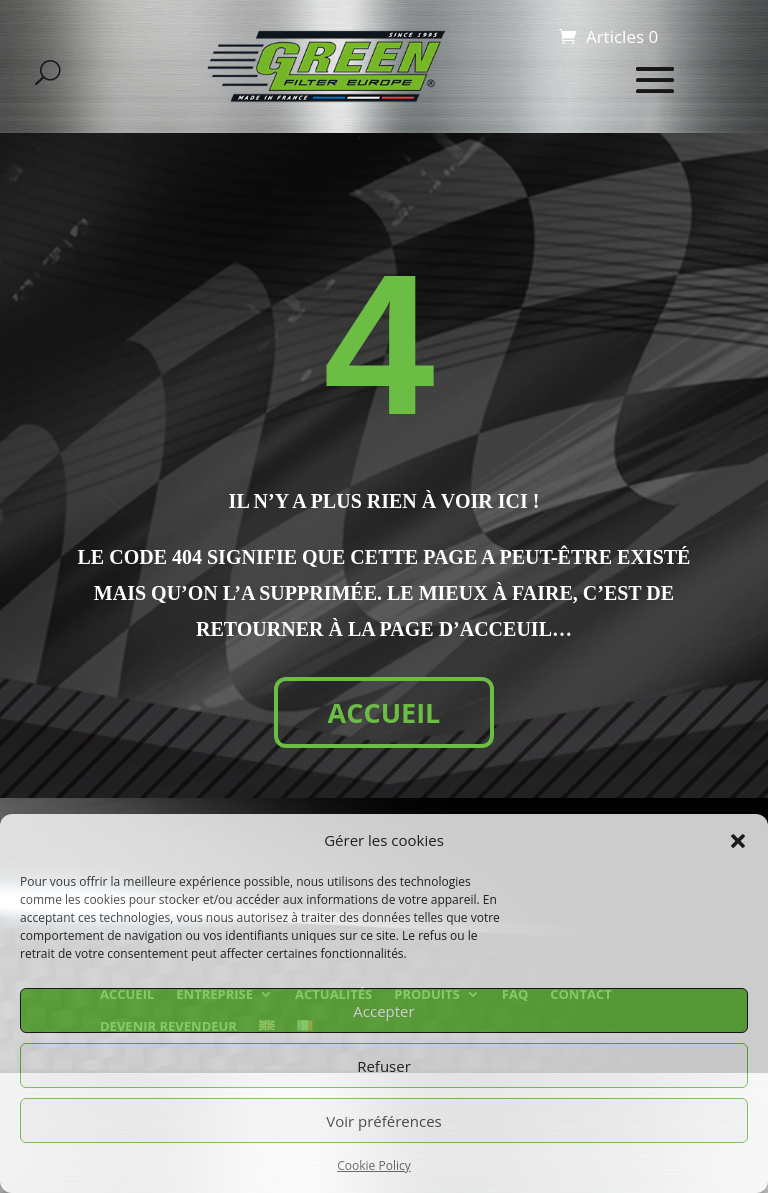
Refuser (384, 1066)
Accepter (383, 1011)
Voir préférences (384, 1121)
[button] (738, 841)
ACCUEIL (384, 712)
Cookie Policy (373, 1165)
